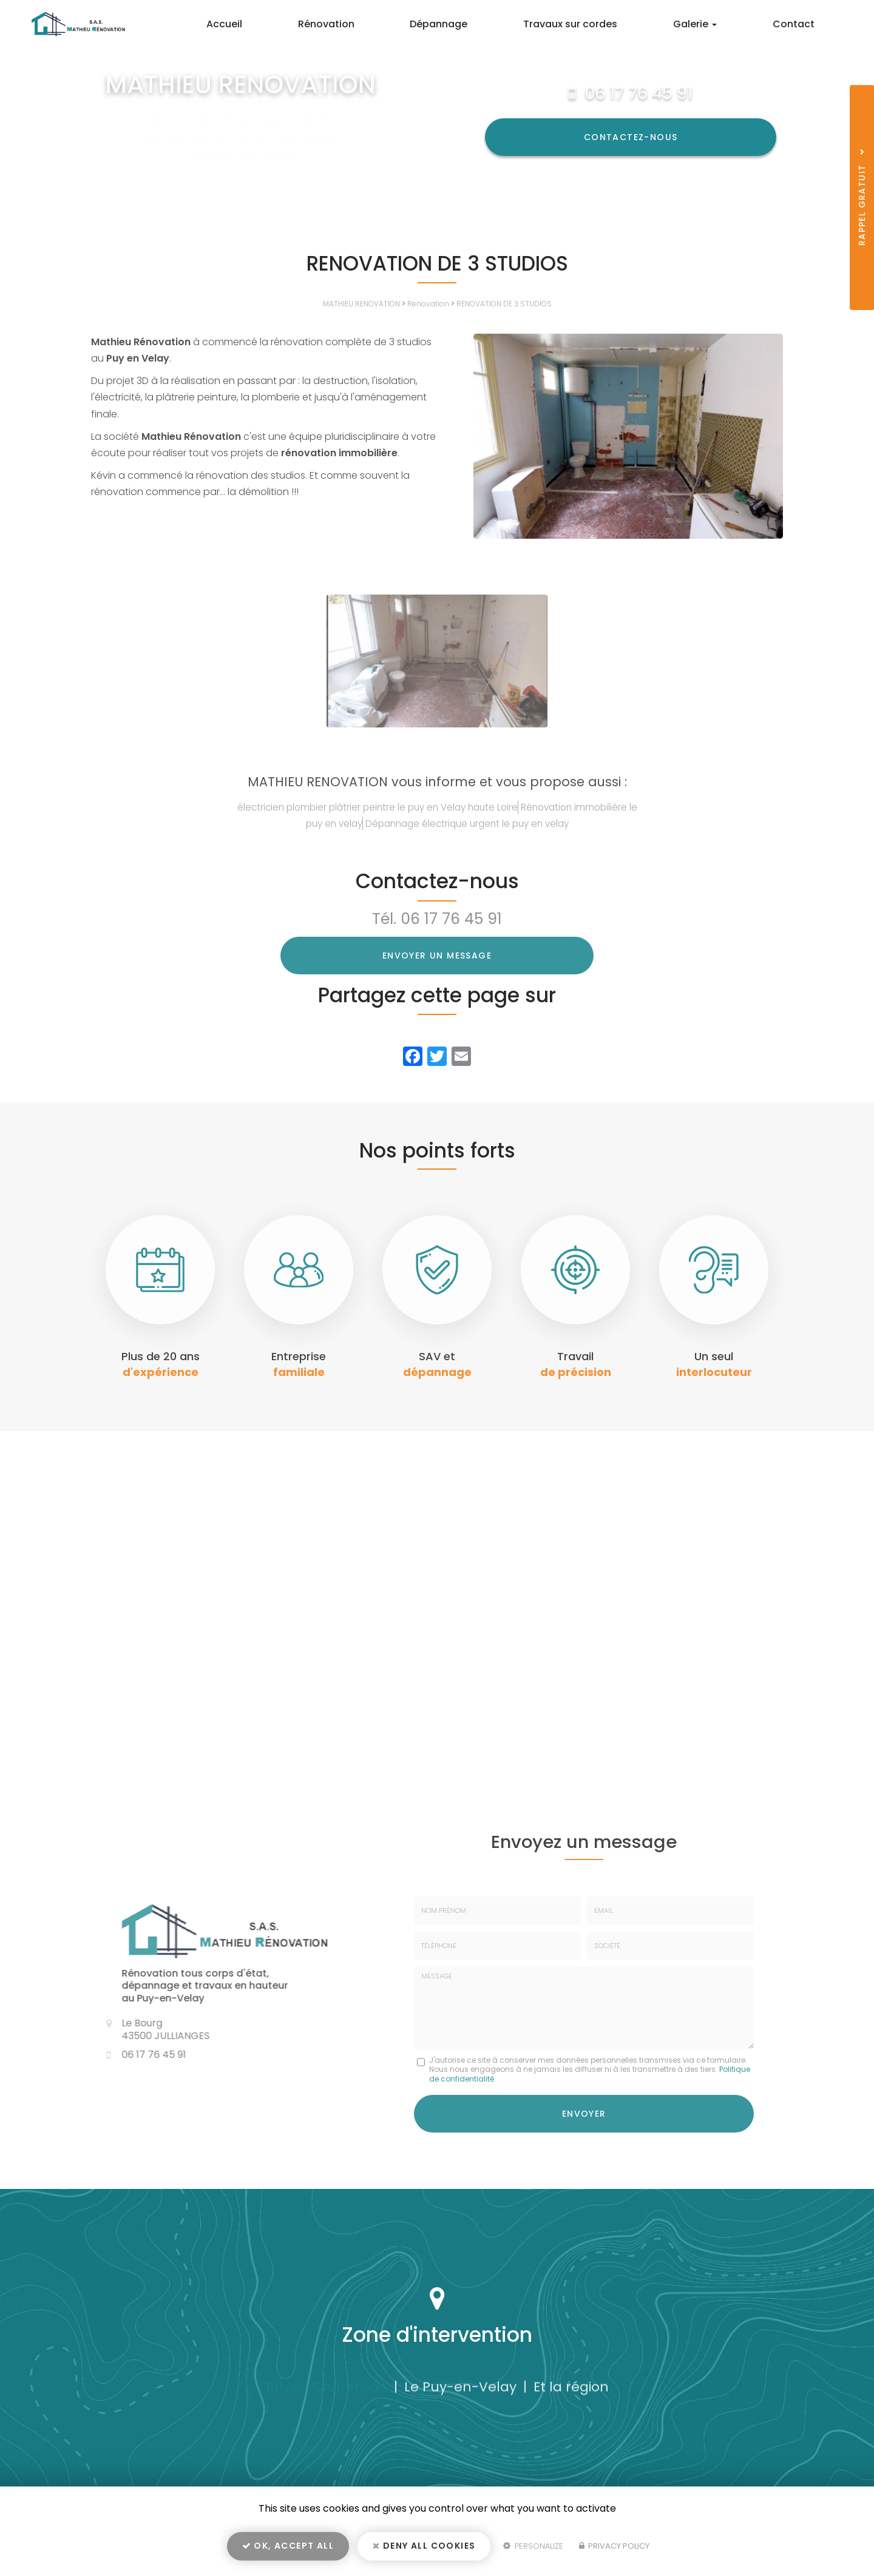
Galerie (711, 24)
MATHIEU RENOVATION (361, 303)
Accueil (281, 24)
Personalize (533, 2549)
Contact (799, 24)
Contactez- (631, 137)
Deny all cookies (424, 2549)
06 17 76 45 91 (638, 93)
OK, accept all (288, 2549)
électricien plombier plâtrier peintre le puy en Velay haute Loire (377, 807)
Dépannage (475, 24)
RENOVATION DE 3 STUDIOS (504, 303)
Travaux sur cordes (596, 24)
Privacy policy (614, 2549)
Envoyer (584, 2112)
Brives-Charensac (326, 2391)
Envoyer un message (437, 955)
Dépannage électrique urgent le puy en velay (467, 823)
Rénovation (372, 24)
